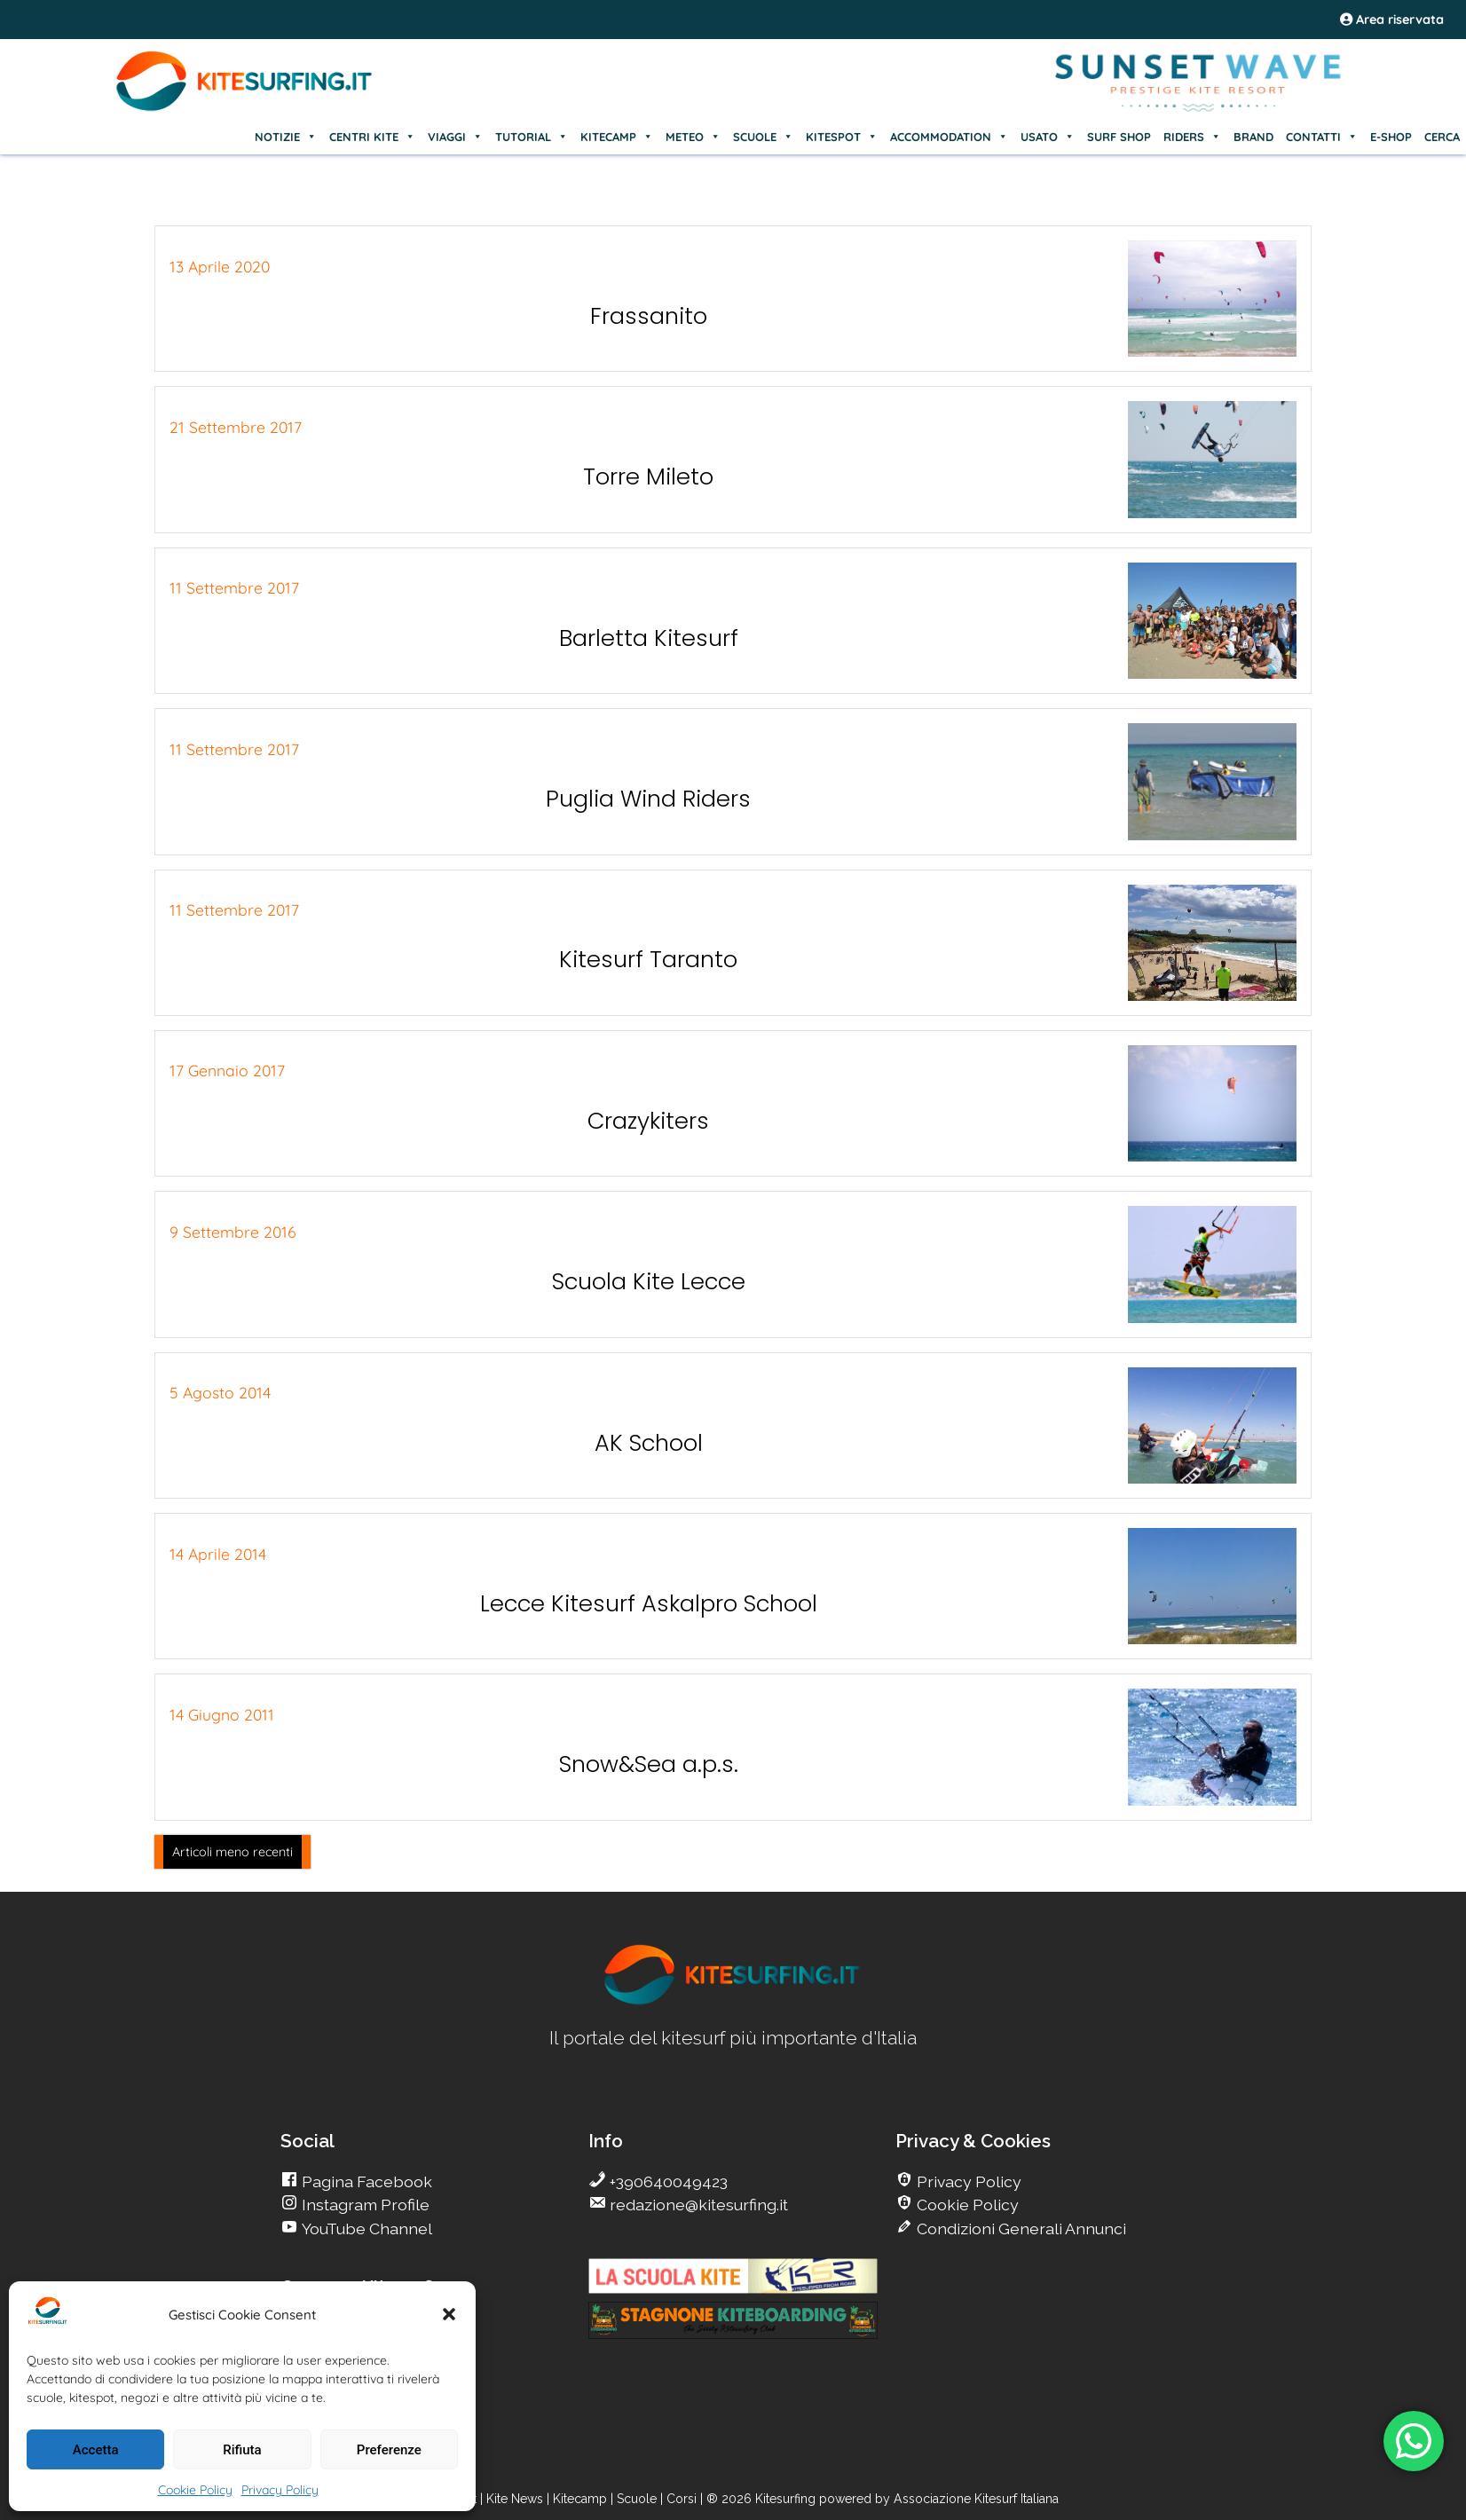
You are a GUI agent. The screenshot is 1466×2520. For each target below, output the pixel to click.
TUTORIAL (531, 136)
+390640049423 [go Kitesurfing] (667, 2181)
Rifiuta (242, 2450)
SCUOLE (763, 136)
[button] (449, 2314)
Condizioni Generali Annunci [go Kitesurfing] (1019, 2228)
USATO (1048, 136)
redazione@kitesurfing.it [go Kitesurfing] (697, 2204)
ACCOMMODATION (949, 136)
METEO (693, 136)
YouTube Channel (365, 2228)
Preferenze (389, 2450)
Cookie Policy (195, 2490)
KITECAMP (616, 136)
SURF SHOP (1119, 137)
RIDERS (1192, 136)
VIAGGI (455, 136)
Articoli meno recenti (232, 1852)
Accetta (96, 2450)
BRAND (1253, 137)
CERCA (1442, 137)
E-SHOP (1391, 137)
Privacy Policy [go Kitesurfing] (967, 2181)
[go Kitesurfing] (733, 2001)
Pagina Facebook (365, 2181)
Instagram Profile (364, 2204)
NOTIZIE (286, 136)
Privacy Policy (280, 2490)
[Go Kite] (245, 108)
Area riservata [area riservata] (1392, 20)
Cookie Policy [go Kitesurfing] (966, 2204)
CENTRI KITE (372, 136)
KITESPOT (842, 136)
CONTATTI (1322, 136)
